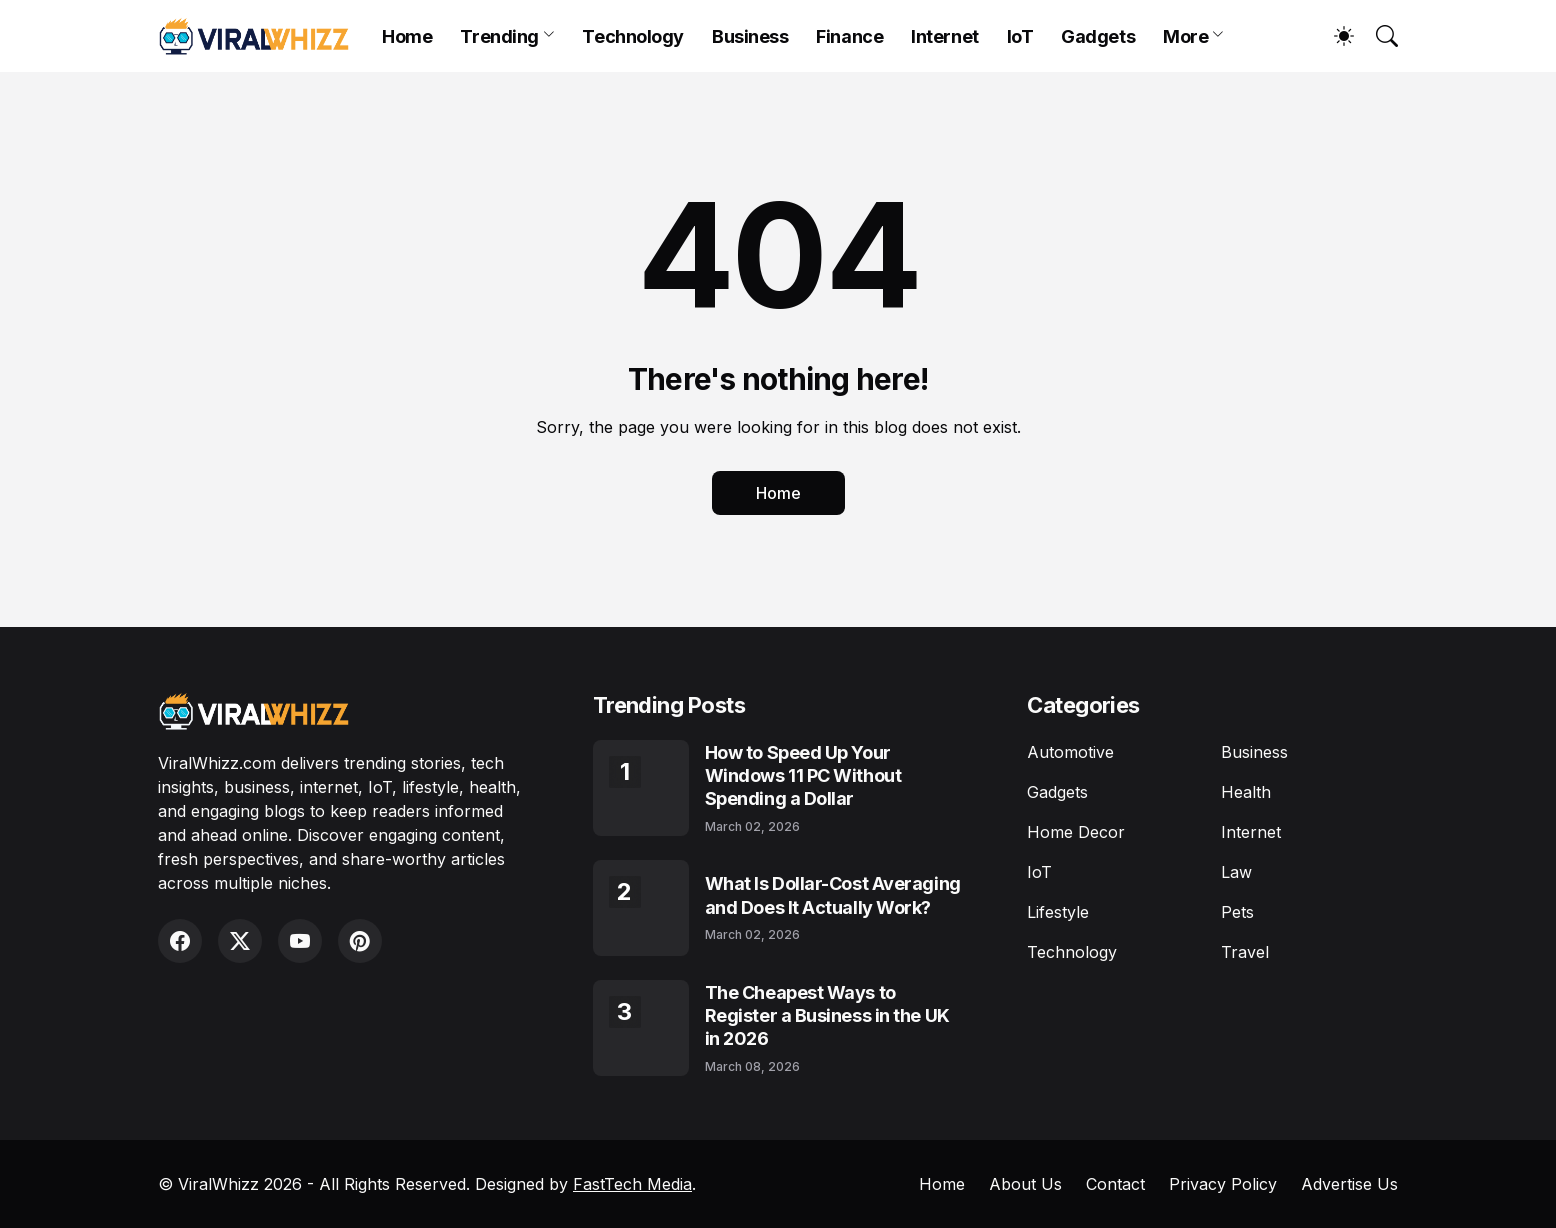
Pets (1237, 912)
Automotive (1070, 752)
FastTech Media (632, 1184)
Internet (944, 36)
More (1185, 36)
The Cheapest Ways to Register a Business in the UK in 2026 (827, 1016)
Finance (849, 36)
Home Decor (1076, 832)
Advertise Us (1349, 1184)
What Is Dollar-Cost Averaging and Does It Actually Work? (833, 895)
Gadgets (1098, 36)
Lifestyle (1058, 912)
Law (1236, 872)
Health (1246, 792)
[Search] (1378, 36)
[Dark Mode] (1334, 36)
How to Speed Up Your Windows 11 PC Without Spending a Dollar (803, 776)
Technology (633, 36)
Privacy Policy (1223, 1184)
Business (750, 36)
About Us (1025, 1184)
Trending (499, 36)
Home (407, 36)
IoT (1020, 36)
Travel (1245, 952)
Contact (1115, 1184)
